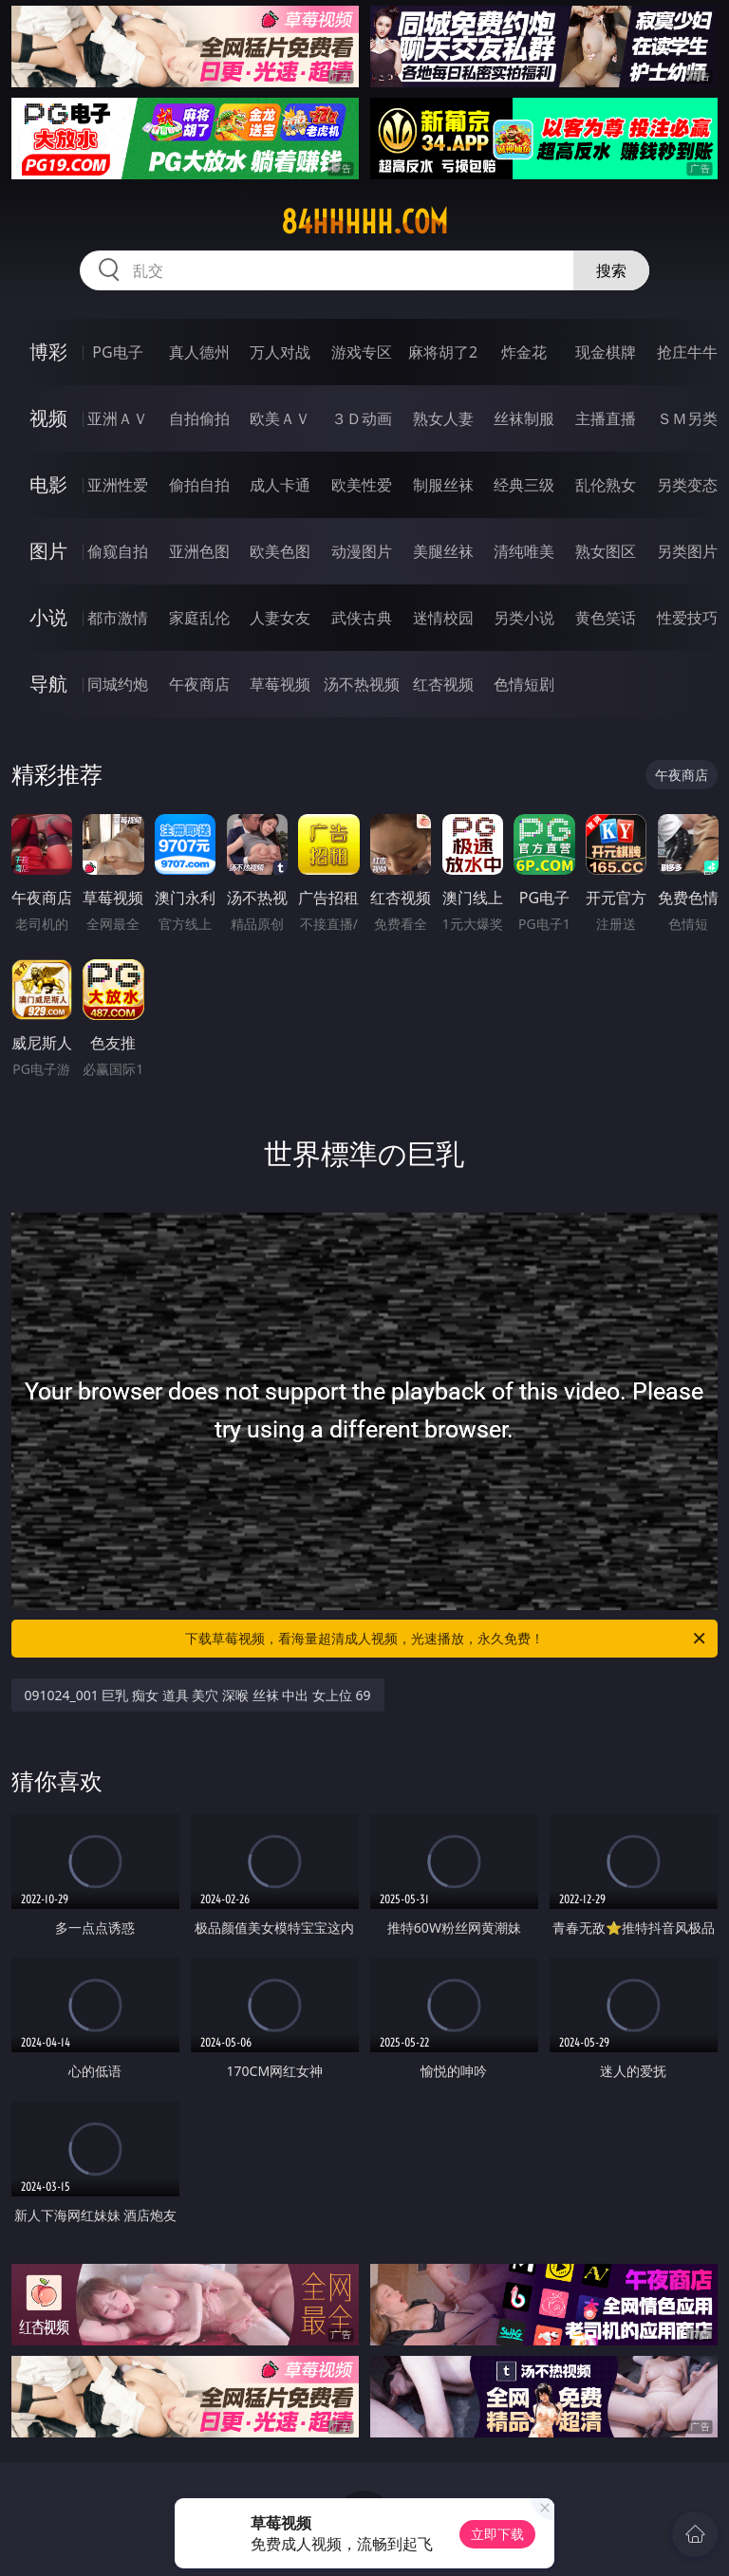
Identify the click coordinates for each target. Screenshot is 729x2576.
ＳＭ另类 (687, 418)
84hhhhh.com (364, 222)
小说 (48, 617)
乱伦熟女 (605, 484)
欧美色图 (280, 551)
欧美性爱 (361, 484)
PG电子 (117, 352)
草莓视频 (280, 684)
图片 (48, 551)
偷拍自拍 (199, 484)
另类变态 (687, 484)
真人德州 (199, 352)
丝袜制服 (524, 418)
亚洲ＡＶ (117, 418)
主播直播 (605, 418)
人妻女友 (280, 617)
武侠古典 (361, 617)
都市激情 (117, 617)
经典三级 (524, 484)
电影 (48, 484)
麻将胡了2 (442, 352)
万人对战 (280, 352)
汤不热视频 (362, 684)
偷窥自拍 (117, 551)
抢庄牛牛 (687, 352)
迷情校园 (443, 617)
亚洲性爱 (117, 484)
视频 (48, 418)
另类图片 (687, 551)
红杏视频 (443, 684)
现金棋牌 (605, 352)
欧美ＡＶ (280, 418)
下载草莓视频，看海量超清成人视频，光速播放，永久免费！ (446, 1638)
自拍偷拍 (199, 418)
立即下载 (497, 2534)
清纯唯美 (524, 551)
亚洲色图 (199, 551)
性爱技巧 (687, 617)
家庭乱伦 (199, 617)
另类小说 (524, 617)
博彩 (48, 351)
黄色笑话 (605, 617)
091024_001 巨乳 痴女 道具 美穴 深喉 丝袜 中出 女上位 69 (198, 1695)
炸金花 (524, 352)
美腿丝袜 (443, 551)
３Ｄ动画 (361, 418)
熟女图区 (605, 551)
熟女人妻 (443, 418)
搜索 (611, 270)
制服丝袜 (443, 484)
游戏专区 (361, 352)
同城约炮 (117, 684)
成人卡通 (280, 484)
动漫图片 (361, 551)
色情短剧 (524, 684)
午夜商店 (199, 684)
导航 (48, 683)
